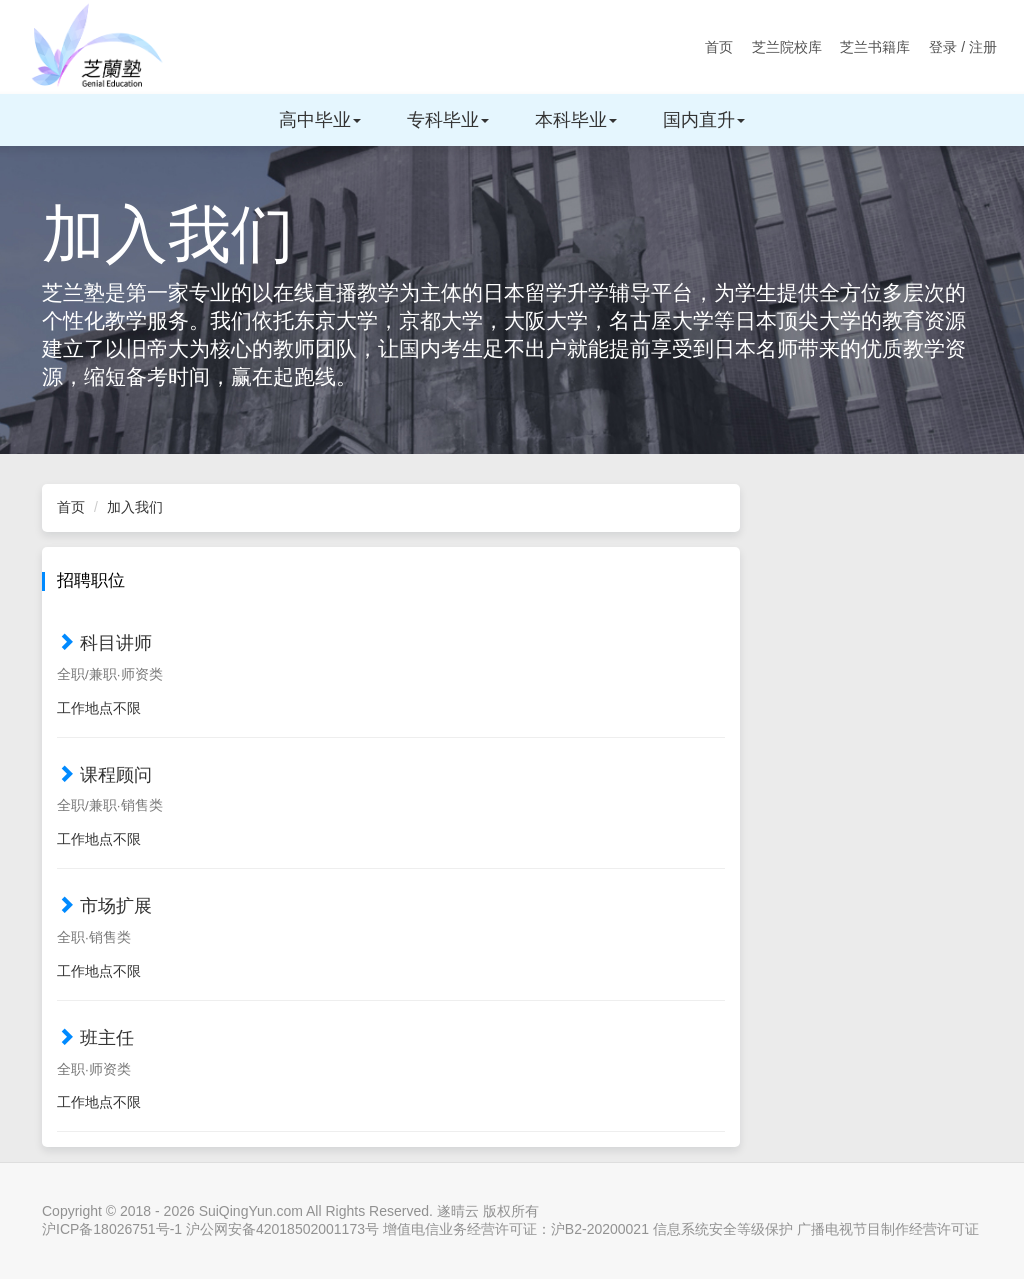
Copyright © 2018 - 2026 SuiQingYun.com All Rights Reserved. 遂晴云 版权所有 (290, 1211)
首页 (719, 47)
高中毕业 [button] (320, 120)
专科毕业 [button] (448, 120)
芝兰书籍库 (875, 47)
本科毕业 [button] (576, 120)
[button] (391, 676)
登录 (943, 47)
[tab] (391, 671)
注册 (983, 47)
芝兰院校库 (787, 47)
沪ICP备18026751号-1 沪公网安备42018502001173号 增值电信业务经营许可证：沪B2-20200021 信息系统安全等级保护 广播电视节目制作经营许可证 (510, 1229)
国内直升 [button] (704, 120)
